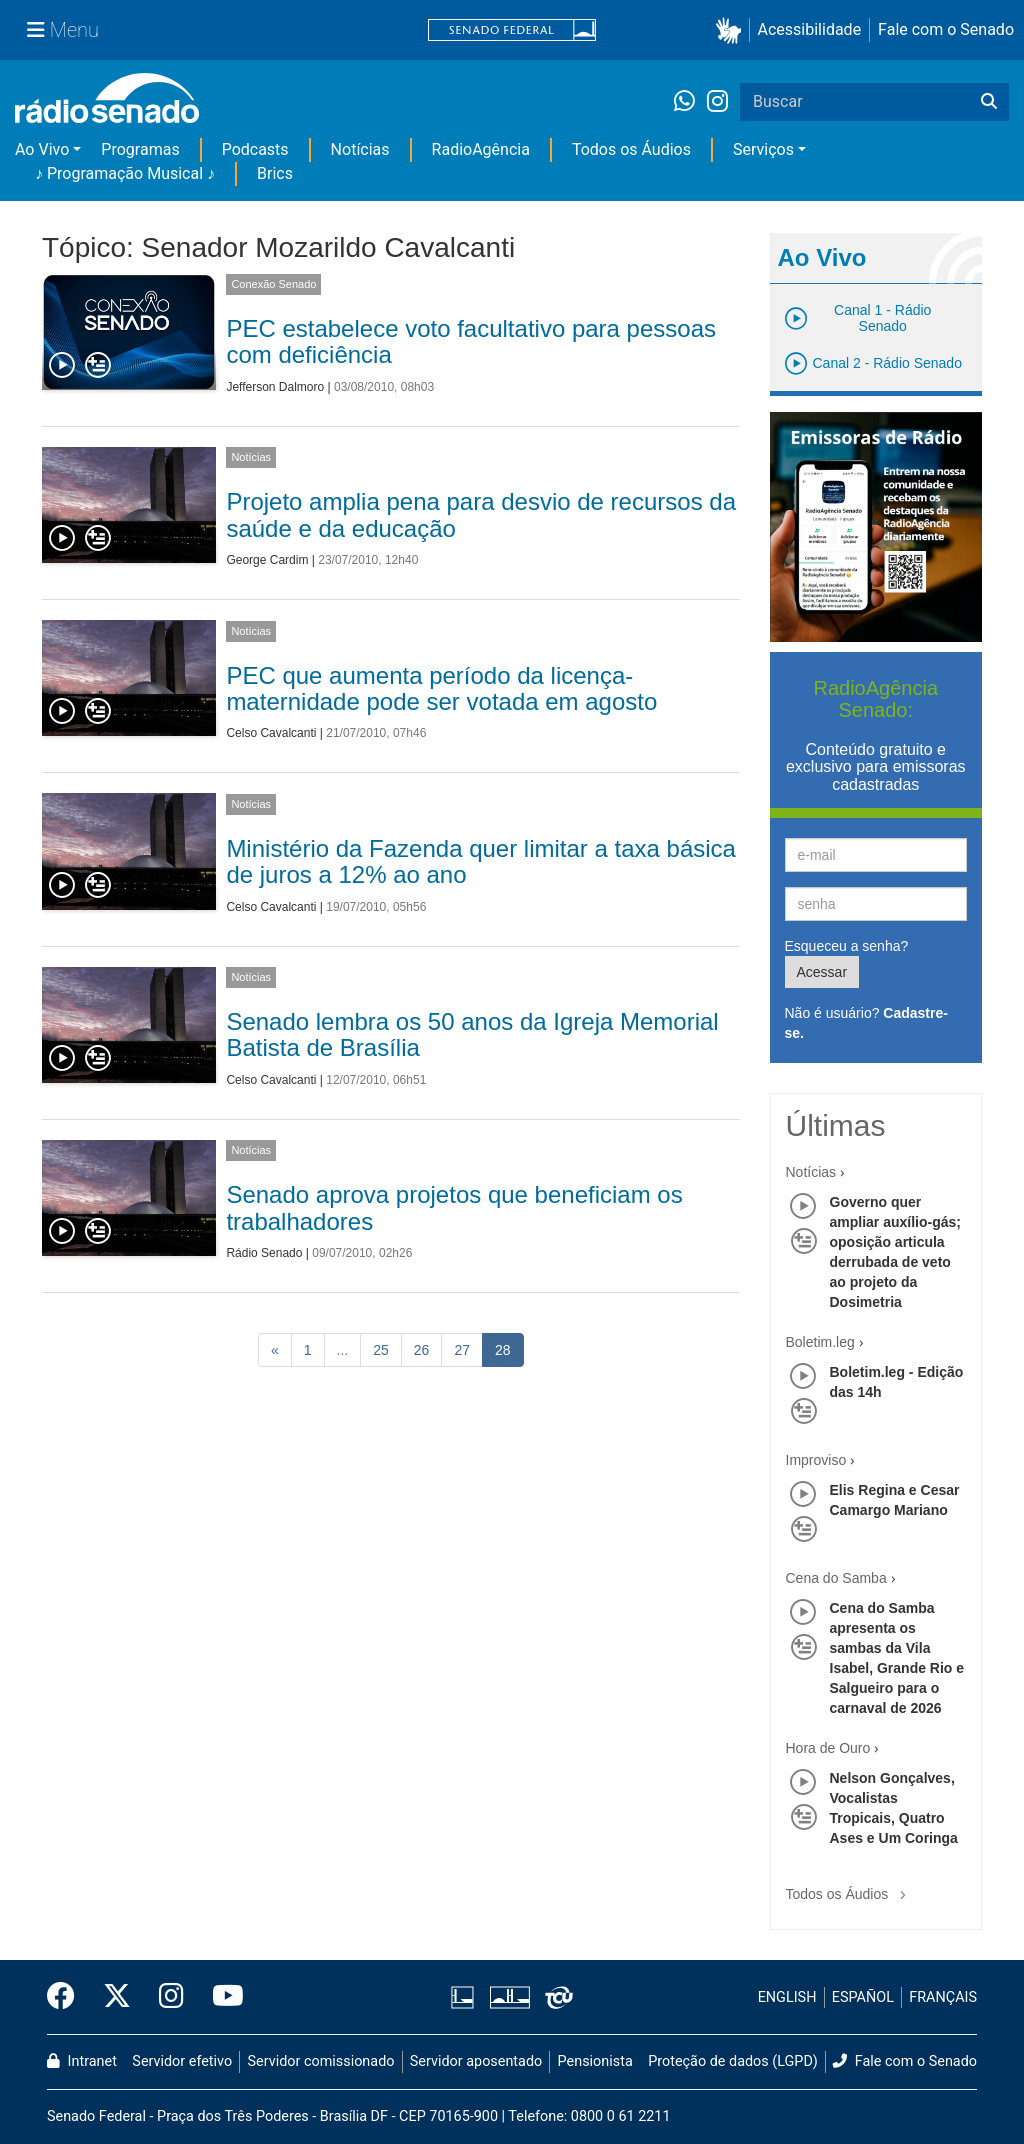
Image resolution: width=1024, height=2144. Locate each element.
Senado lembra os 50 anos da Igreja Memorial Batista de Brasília (472, 1034)
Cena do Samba (836, 1578)
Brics (275, 173)
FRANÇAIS (943, 1997)
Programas (140, 149)
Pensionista (595, 2061)
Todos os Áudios (631, 149)
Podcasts (255, 149)
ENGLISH (787, 1997)
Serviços (763, 149)
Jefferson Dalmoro (275, 387)
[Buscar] (989, 102)
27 (462, 1350)
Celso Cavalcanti (271, 733)
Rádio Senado (264, 1253)
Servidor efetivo (182, 2061)
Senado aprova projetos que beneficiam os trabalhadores (454, 1207)
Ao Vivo (42, 149)
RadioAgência (481, 149)
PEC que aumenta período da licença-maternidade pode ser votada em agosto (441, 688)
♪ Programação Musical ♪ (125, 173)
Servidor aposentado (476, 2061)
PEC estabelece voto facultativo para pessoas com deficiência (471, 341)
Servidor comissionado (321, 2061)
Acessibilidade (810, 29)
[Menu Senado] (63, 30)
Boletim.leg (820, 1342)
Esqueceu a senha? (847, 946)
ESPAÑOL (863, 1997)
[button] (732, 30)
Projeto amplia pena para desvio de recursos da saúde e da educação (481, 514)
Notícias (360, 149)
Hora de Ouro (828, 1748)
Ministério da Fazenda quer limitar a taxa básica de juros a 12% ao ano (481, 861)
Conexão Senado (273, 284)
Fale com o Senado (946, 29)
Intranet (82, 2061)
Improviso (816, 1460)
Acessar (822, 972)
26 (422, 1350)
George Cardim (267, 560)
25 (381, 1350)
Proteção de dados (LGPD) (733, 2061)
